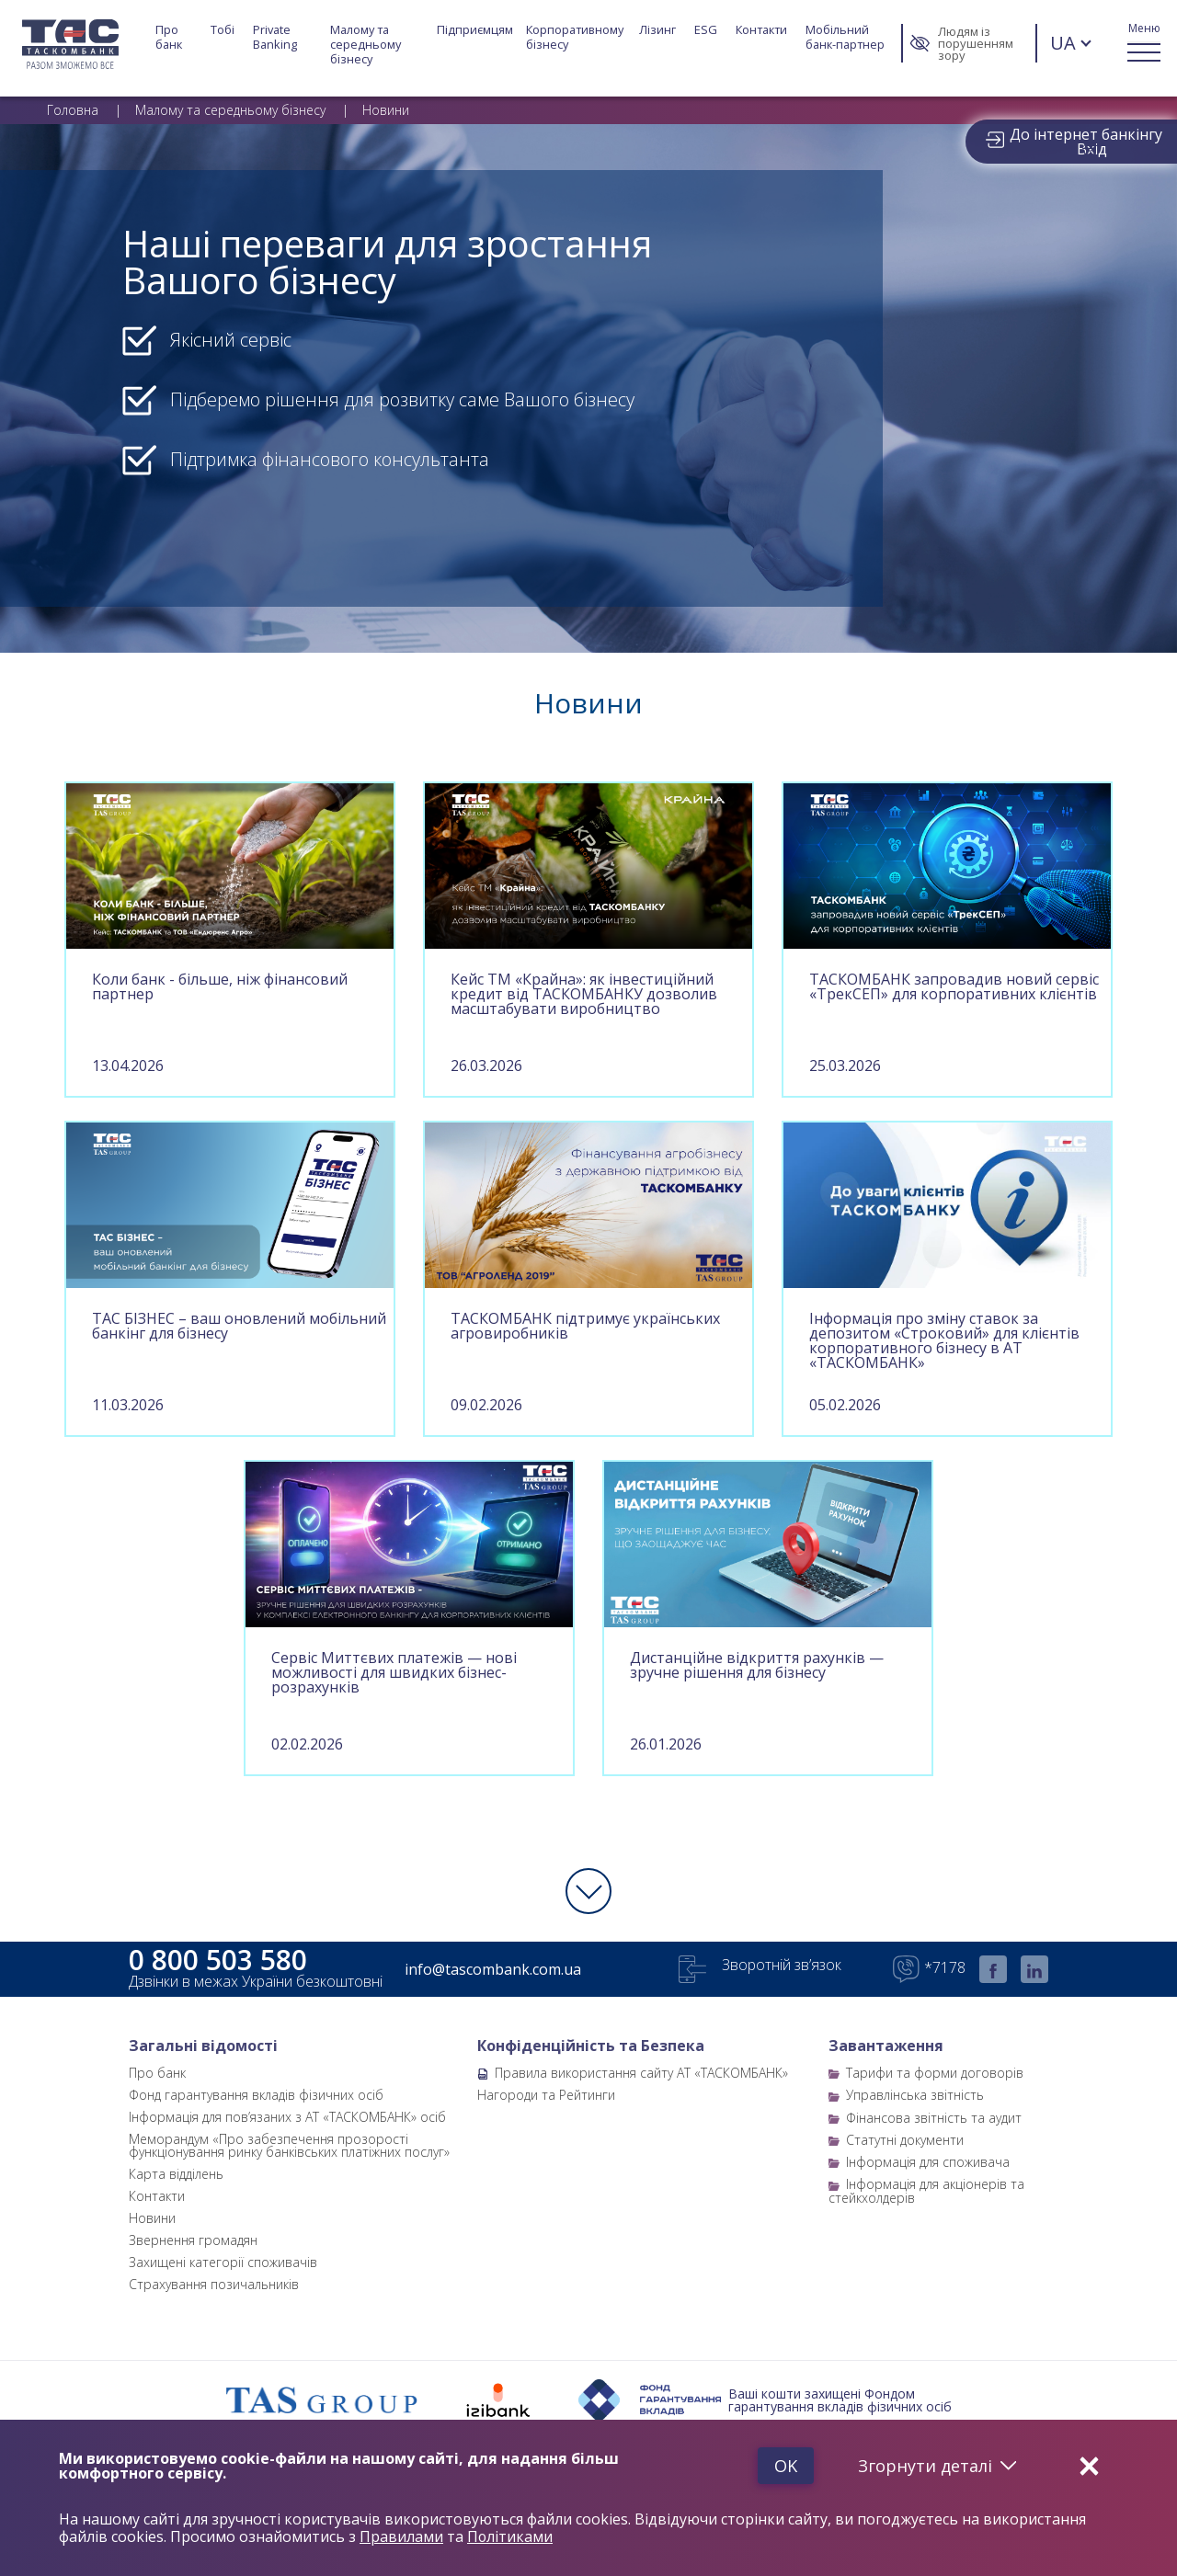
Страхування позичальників (214, 2284)
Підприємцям (475, 30)
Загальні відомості (203, 2045)
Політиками (510, 2537)
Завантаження (885, 2045)
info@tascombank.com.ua (493, 1969)
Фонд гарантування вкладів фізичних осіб (256, 2094)
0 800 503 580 (218, 1960)
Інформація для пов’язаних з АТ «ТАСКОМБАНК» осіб (287, 2117)
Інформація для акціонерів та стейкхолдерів (926, 2190)
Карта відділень (176, 2174)
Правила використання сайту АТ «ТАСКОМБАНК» (641, 2072)
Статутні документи (905, 2140)
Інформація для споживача (928, 2162)
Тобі (222, 30)
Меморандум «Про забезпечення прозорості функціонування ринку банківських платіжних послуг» (289, 2145)
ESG (705, 30)
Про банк (168, 37)
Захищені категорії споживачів (223, 2262)
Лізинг (657, 30)
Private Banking (275, 37)
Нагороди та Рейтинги (546, 2094)
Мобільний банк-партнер (845, 37)
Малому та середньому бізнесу (367, 44)
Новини (152, 2218)
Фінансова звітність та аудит (934, 2117)
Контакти (761, 30)
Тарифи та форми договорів (934, 2072)
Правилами (401, 2537)
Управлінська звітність (915, 2094)
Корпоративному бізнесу (576, 37)
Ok (784, 2466)
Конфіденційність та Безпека (590, 2045)
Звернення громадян (193, 2240)
